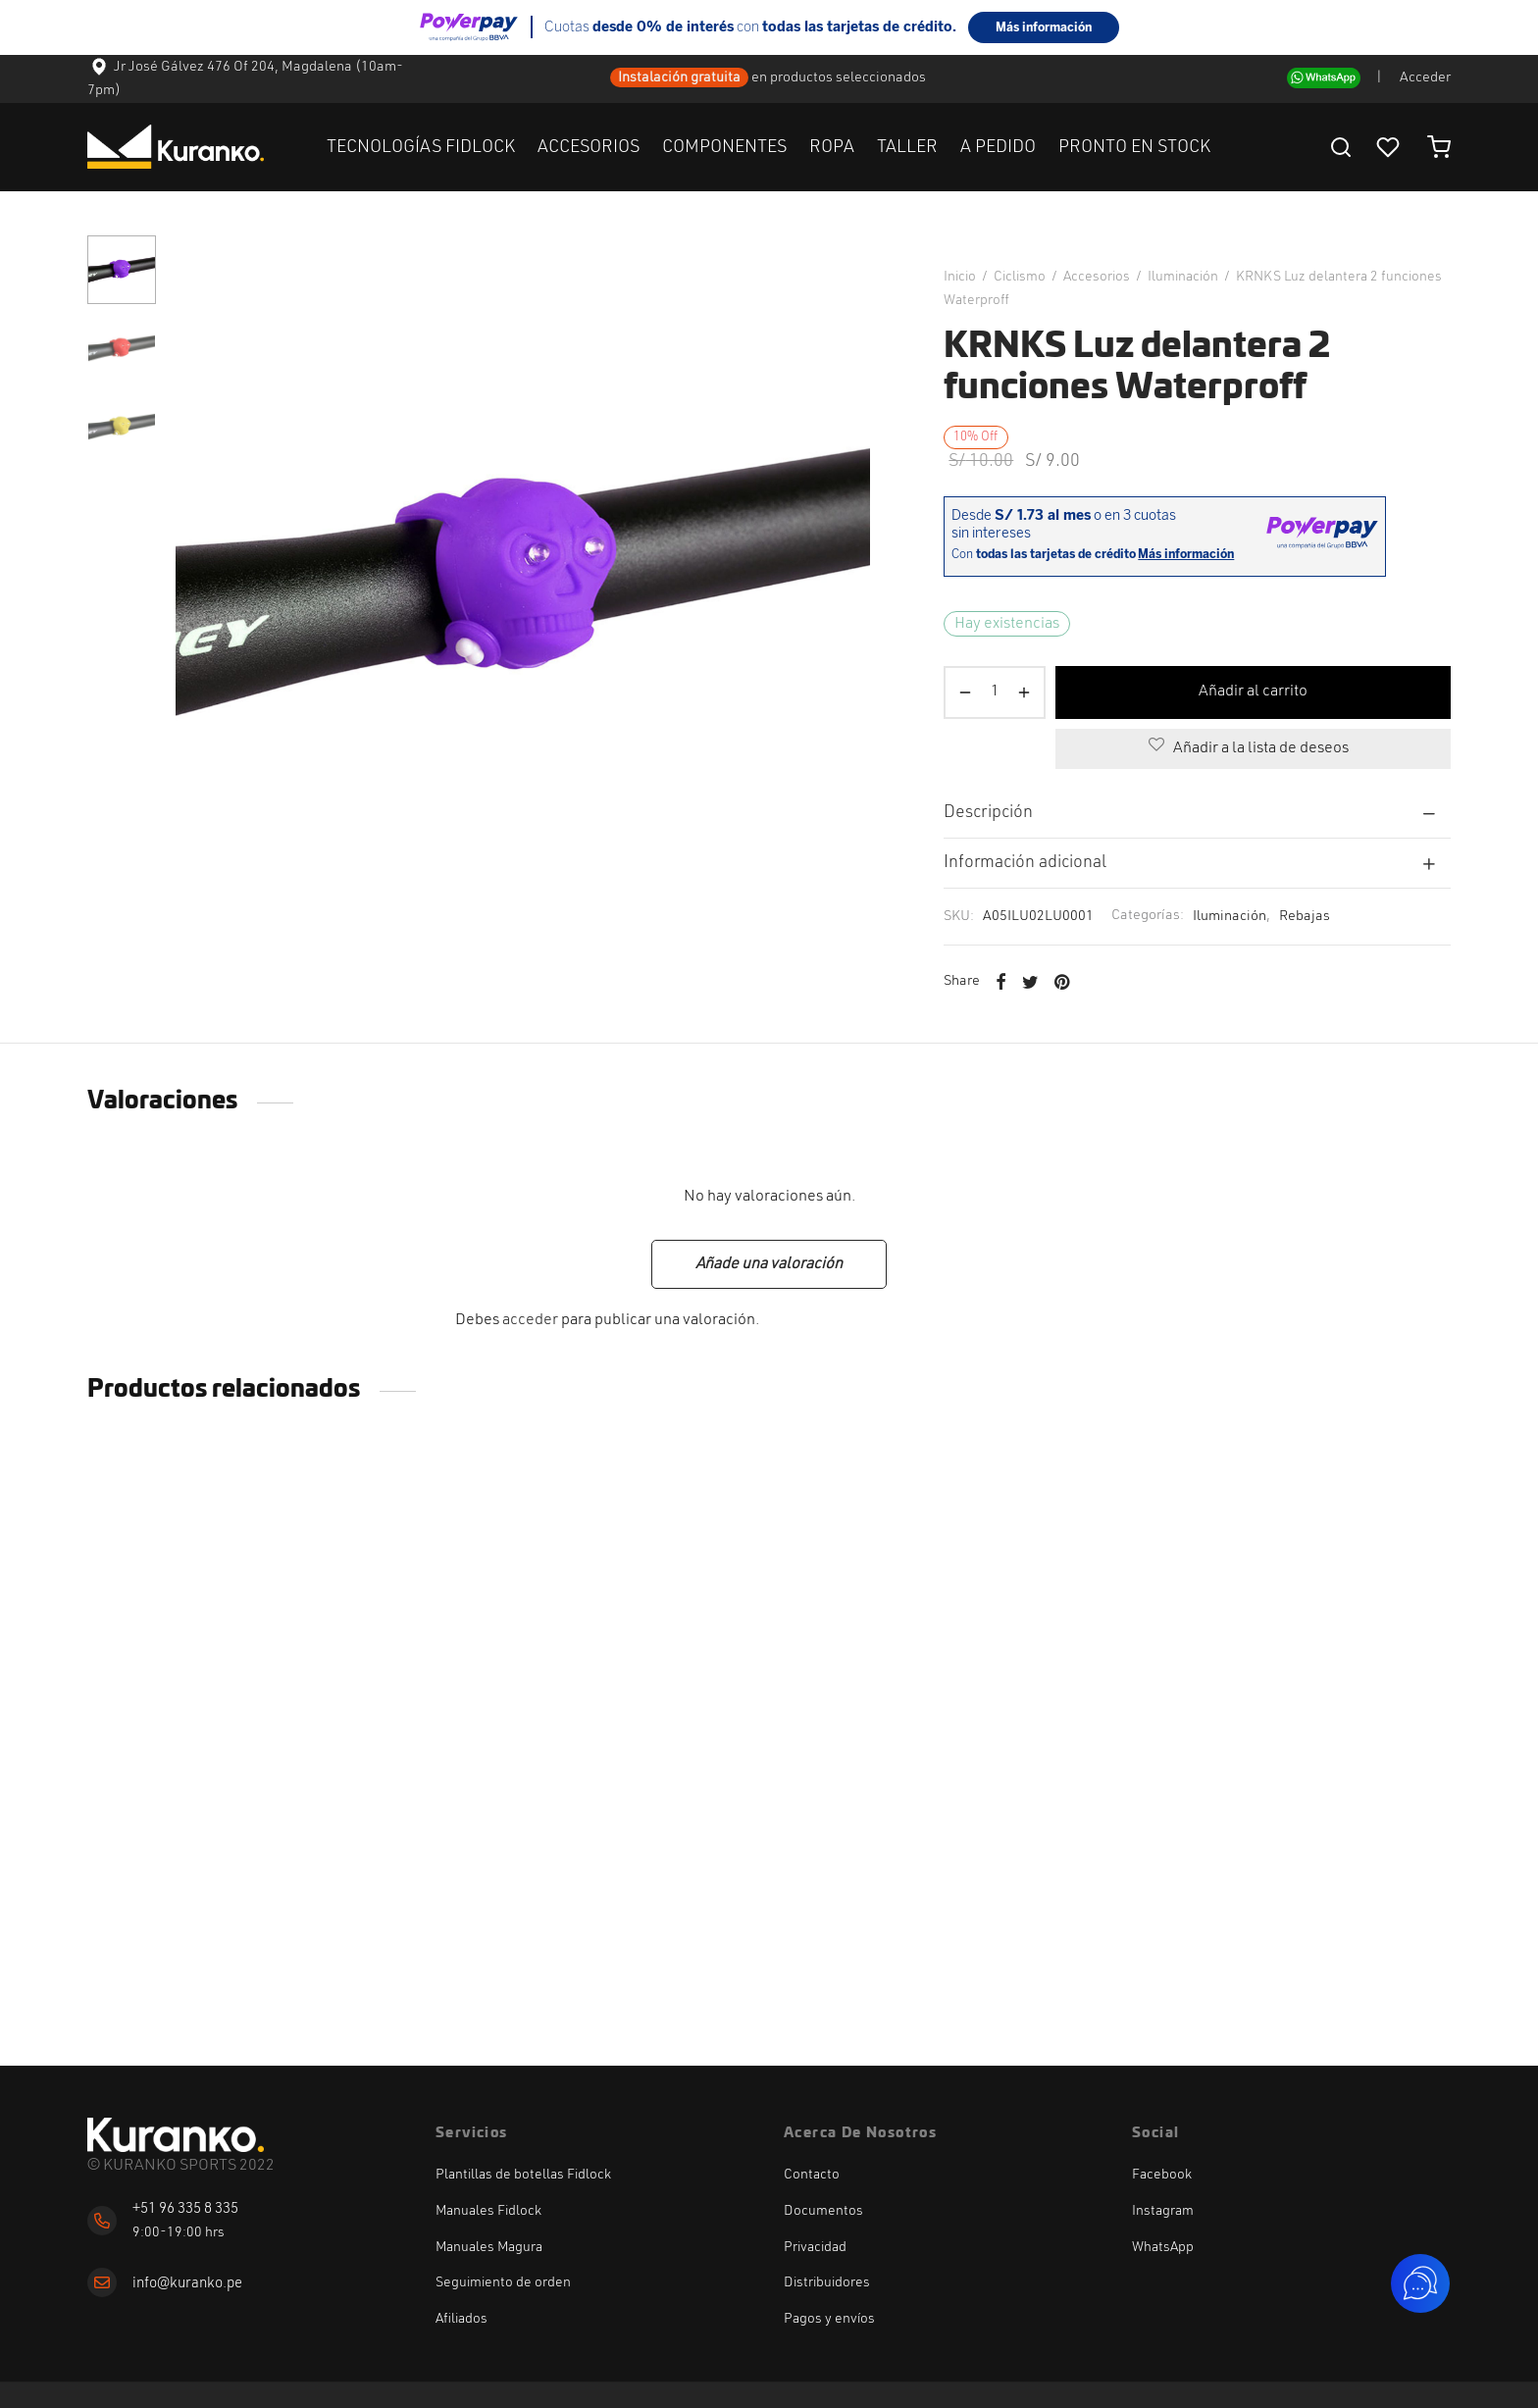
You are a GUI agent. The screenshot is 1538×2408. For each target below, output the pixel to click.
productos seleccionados (849, 78)
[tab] (1197, 813)
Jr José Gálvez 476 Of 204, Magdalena (221, 67)
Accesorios (1096, 276)
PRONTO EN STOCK (1134, 147)
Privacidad (815, 2247)
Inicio (960, 276)
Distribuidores (827, 2282)
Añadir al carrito (1253, 691)
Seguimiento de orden (503, 2282)
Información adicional (1025, 862)
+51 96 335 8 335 (185, 2209)
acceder (530, 1320)
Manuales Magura (489, 2247)
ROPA (831, 147)
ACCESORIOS (589, 147)
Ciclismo (1020, 276)
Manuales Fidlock (488, 2211)
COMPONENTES (724, 147)
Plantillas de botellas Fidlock (523, 2174)
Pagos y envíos (829, 2319)
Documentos (823, 2211)
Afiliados (461, 2319)
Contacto (812, 2174)
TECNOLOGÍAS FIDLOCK (421, 147)
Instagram (1163, 2211)
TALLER (907, 147)
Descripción (988, 812)
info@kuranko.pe (187, 2284)
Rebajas (1304, 916)
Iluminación (1183, 276)
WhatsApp (1163, 2247)
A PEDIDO (998, 147)
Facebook (1162, 2174)
